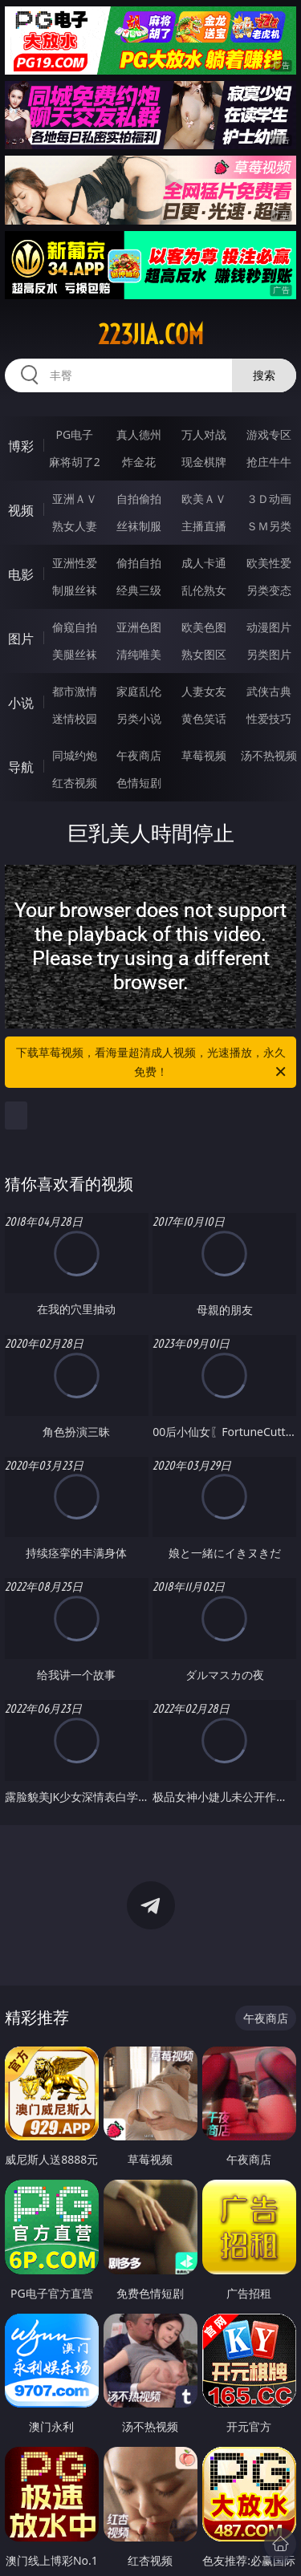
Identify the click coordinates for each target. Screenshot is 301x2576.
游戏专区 (268, 434)
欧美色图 (203, 627)
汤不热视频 (269, 755)
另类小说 (138, 718)
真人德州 (138, 434)
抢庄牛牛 (268, 461)
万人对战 (203, 434)
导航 (21, 767)
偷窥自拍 (74, 627)
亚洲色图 (138, 627)
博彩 (21, 446)
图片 (21, 638)
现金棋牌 (203, 461)
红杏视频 (74, 782)
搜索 (264, 375)
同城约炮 (74, 755)
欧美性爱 (268, 562)
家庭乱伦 (138, 691)
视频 (21, 510)
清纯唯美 (138, 654)
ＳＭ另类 (268, 525)
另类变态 (268, 590)
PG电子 (74, 434)
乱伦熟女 (203, 590)
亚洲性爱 (74, 562)
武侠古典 (268, 691)
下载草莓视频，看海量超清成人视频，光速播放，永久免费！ (152, 1063)
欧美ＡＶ (203, 498)
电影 (21, 574)
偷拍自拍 (138, 562)
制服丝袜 (74, 590)
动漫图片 (268, 627)
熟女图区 (203, 654)
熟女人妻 (74, 525)
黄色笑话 (203, 718)
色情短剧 (138, 782)
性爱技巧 (268, 718)
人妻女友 (203, 691)
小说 (21, 703)
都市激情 (74, 691)
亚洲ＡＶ (74, 498)
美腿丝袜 (74, 654)
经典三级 (138, 590)
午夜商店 (138, 755)
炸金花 (139, 461)
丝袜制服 (138, 525)
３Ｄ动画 (268, 498)
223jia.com (151, 334)
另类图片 (268, 654)
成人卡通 (203, 562)
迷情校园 (74, 718)
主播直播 (203, 525)
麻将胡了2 (74, 461)
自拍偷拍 (138, 498)
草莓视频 (203, 755)
